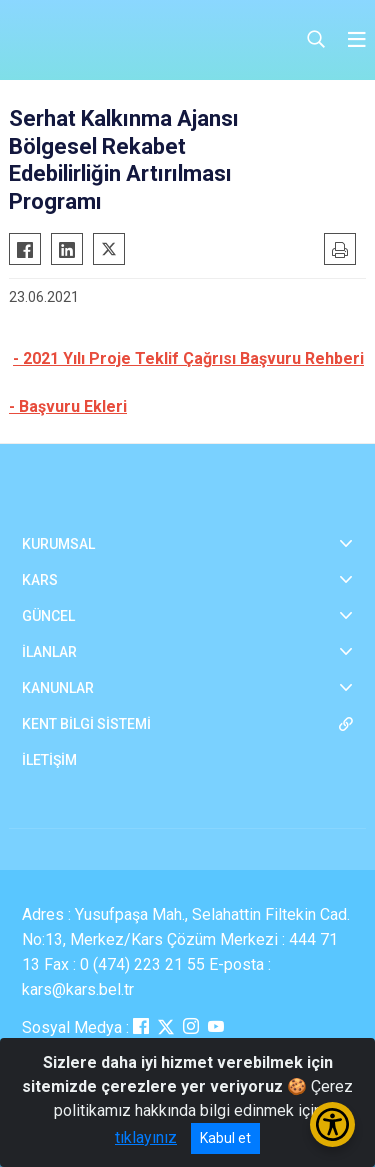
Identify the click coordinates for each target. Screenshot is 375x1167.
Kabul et (225, 1138)
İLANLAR (49, 652)
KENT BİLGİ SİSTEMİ (86, 724)
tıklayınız (146, 1137)
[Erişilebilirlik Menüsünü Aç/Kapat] (332, 1124)
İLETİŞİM (49, 760)
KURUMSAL (58, 544)
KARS (40, 580)
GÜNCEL (48, 616)
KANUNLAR (58, 688)
